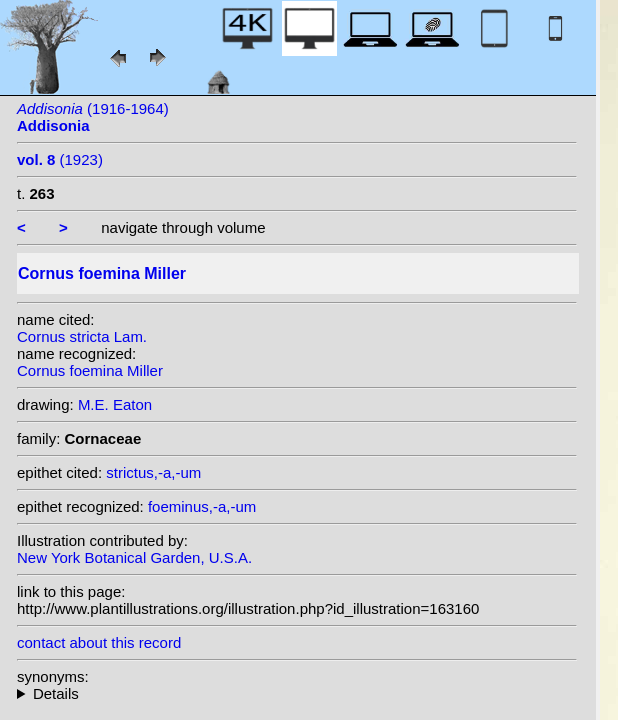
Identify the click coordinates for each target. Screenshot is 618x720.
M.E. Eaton (115, 404)
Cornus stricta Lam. (82, 336)
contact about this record (99, 642)
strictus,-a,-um (153, 472)
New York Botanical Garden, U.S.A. (134, 557)
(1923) (60, 159)
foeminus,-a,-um (202, 506)
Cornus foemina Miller (90, 370)
